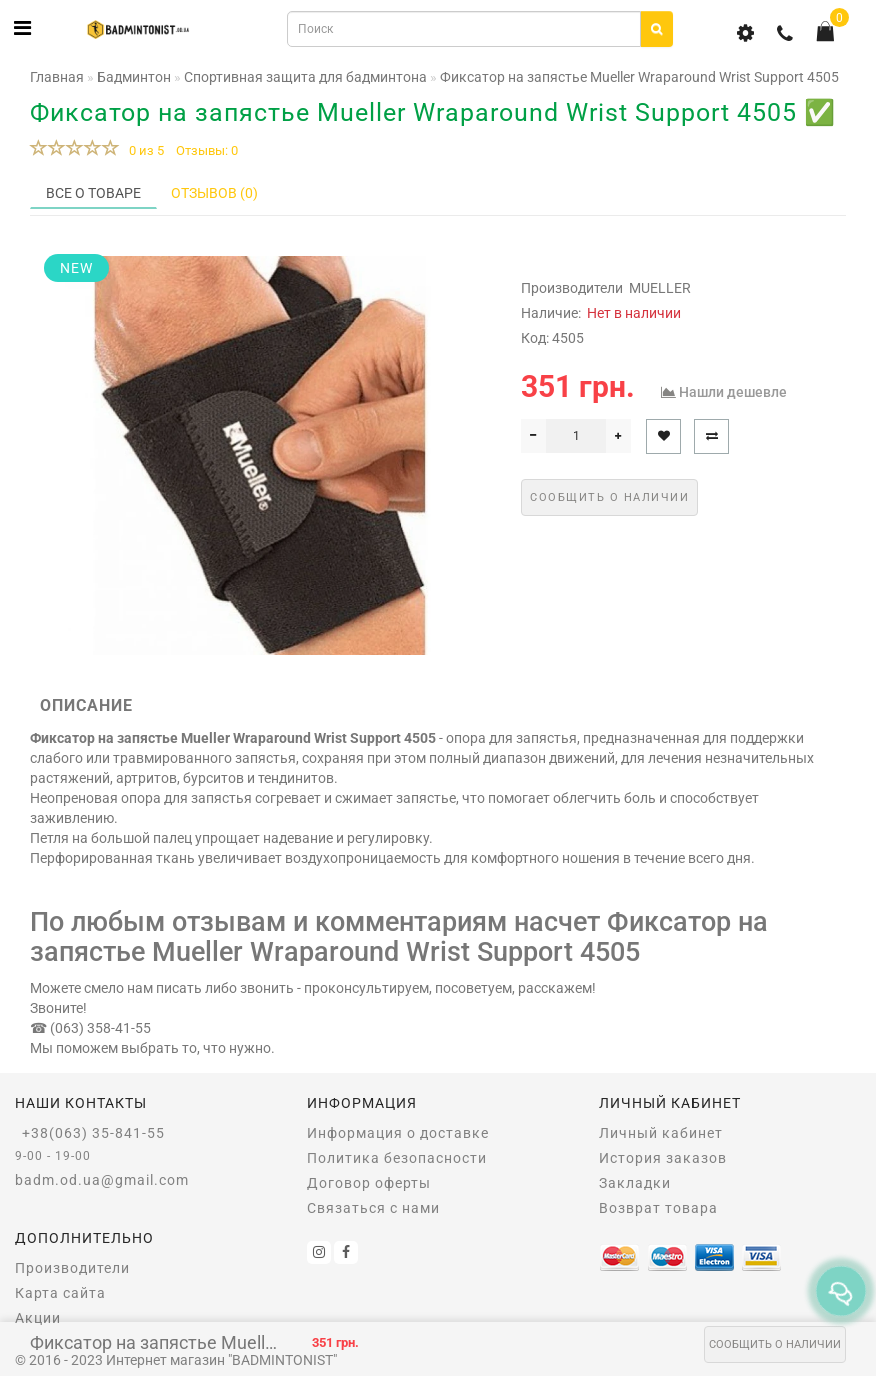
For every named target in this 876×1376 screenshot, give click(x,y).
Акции (38, 1318)
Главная (57, 77)
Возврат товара (658, 1208)
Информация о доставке (398, 1133)
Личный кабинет (661, 1133)
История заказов (663, 1158)
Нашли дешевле (733, 392)
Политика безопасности (397, 1158)
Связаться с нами (373, 1208)
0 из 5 (143, 150)
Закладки (635, 1183)
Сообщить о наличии (775, 1344)
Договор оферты (369, 1183)
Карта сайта (60, 1293)
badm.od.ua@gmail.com (102, 1180)
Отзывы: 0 (207, 150)
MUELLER (660, 288)
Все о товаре (93, 193)
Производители (72, 1268)
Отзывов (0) (214, 193)
